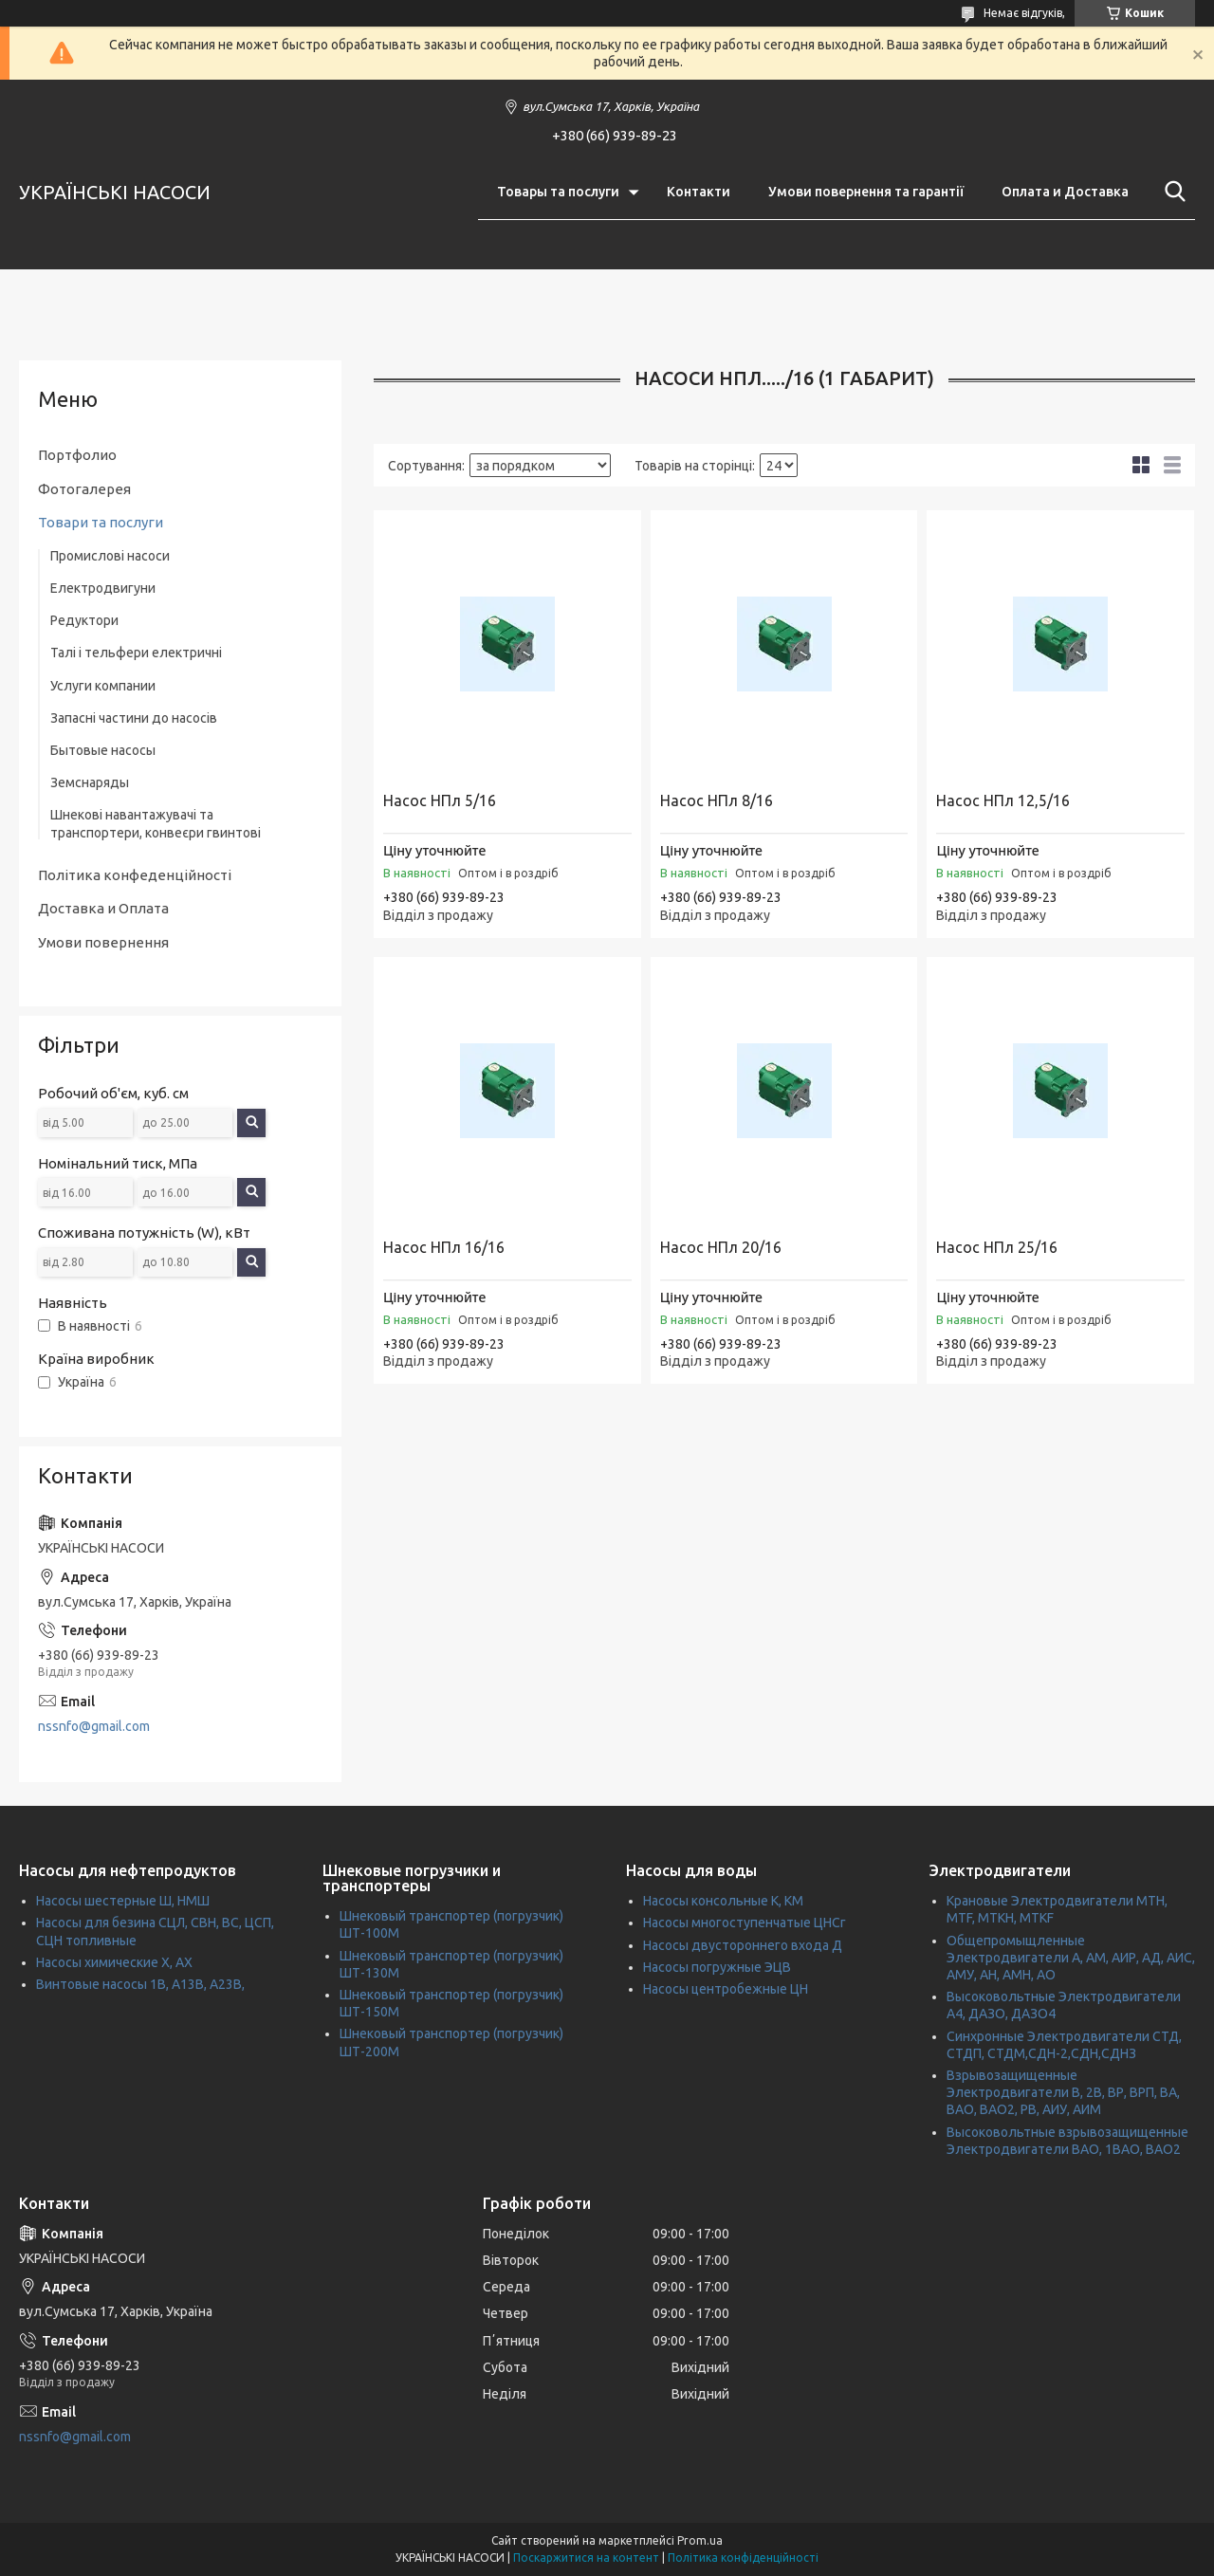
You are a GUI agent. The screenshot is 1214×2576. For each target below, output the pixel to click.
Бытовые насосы (103, 750)
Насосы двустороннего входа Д (742, 1945)
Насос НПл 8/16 (716, 800)
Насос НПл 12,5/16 (1003, 800)
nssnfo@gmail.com (94, 1726)
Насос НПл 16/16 (444, 1247)
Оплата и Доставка (1065, 191)
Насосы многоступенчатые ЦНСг (744, 1922)
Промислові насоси (110, 555)
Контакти (698, 191)
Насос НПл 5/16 (439, 800)
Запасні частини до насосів (133, 718)
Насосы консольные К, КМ (723, 1900)
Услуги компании (103, 685)
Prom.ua (700, 2540)
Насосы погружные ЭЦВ (717, 1967)
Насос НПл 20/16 (721, 1247)
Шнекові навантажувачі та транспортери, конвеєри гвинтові (155, 823)
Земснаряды (89, 782)
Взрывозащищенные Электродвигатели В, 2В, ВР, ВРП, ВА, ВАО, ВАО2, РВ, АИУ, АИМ (1063, 2092)
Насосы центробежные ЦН (725, 1988)
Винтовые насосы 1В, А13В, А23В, (140, 1984)
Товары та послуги (558, 191)
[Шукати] (1171, 191)
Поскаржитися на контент (586, 2557)
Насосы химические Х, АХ (114, 1962)
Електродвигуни (103, 588)
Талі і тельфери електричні (136, 652)
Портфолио (77, 455)
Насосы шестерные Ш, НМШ (123, 1900)
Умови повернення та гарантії (866, 191)
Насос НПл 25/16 (997, 1247)
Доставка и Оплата (103, 908)
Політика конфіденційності (743, 2557)
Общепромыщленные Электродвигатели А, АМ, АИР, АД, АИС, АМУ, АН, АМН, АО (1071, 1957)
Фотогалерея (84, 489)
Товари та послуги (100, 522)
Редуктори (84, 620)
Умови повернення (103, 942)
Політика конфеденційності (134, 875)
